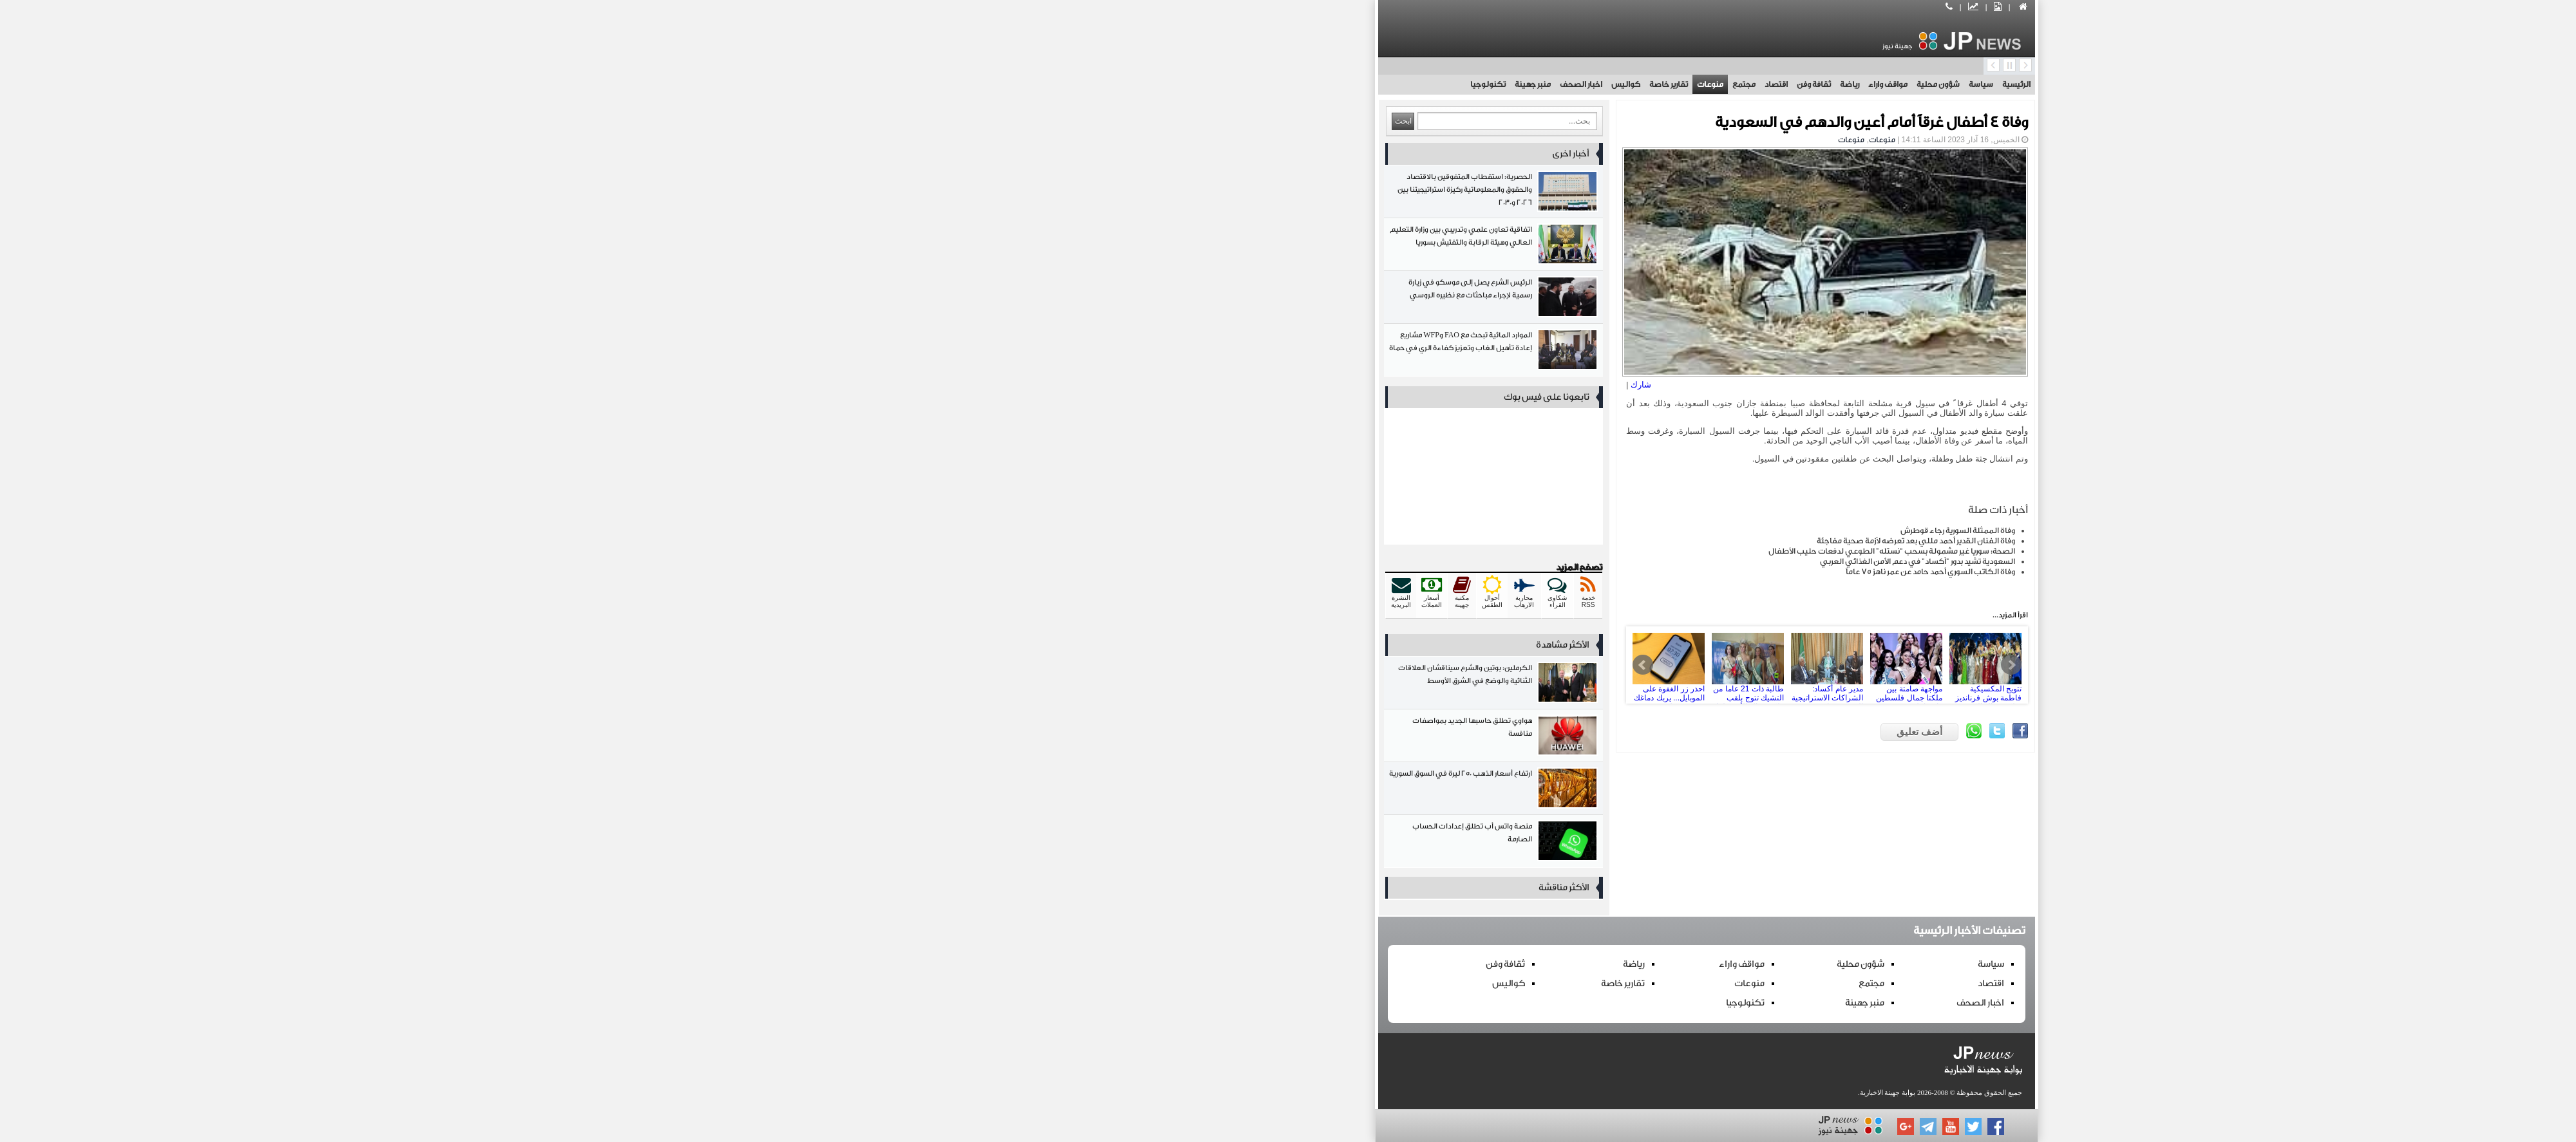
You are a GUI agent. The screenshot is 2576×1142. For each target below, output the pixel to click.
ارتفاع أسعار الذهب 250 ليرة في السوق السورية (1075, 790)
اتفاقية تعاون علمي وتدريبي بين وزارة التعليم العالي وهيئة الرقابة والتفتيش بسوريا (1075, 246)
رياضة (1431, 84)
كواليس (1207, 84)
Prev (1224, 665)
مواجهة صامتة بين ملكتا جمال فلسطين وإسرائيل (1441, 665)
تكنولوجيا (1069, 84)
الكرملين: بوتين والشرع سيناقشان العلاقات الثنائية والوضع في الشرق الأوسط (1075, 685)
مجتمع (1325, 84)
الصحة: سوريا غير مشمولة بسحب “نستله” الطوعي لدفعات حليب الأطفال (1473, 551)
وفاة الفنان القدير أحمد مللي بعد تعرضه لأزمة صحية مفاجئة (1497, 540)
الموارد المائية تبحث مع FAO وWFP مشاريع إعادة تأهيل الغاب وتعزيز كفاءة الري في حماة (1075, 352)
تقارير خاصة (1250, 84)
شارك (1222, 384)
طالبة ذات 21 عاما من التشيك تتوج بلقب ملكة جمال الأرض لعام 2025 (1283, 665)
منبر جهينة (1114, 84)
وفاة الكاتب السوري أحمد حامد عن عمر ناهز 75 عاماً (1511, 571)
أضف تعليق (1501, 731)
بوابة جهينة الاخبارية (1469, 1092)
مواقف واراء (1469, 84)
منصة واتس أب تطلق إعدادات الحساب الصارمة (1075, 843)
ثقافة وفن (1395, 84)
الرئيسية (1598, 84)
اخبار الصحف (1162, 84)
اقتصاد (1357, 84)
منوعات (1291, 84)
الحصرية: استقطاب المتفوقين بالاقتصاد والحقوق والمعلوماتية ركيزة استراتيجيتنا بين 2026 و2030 (1075, 194)
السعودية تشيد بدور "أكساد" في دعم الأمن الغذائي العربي (1498, 561)
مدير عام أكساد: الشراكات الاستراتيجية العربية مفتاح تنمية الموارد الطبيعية (1362, 665)
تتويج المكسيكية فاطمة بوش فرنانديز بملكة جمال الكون (1520, 665)
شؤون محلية (1519, 84)
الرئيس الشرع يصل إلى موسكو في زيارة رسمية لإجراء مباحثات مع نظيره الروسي (1075, 299)
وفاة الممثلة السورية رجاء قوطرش (1539, 530)
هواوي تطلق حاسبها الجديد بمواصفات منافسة (1075, 738)
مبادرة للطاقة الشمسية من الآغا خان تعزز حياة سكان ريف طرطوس (1605, 665)
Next (1592, 665)
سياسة (1562, 84)
